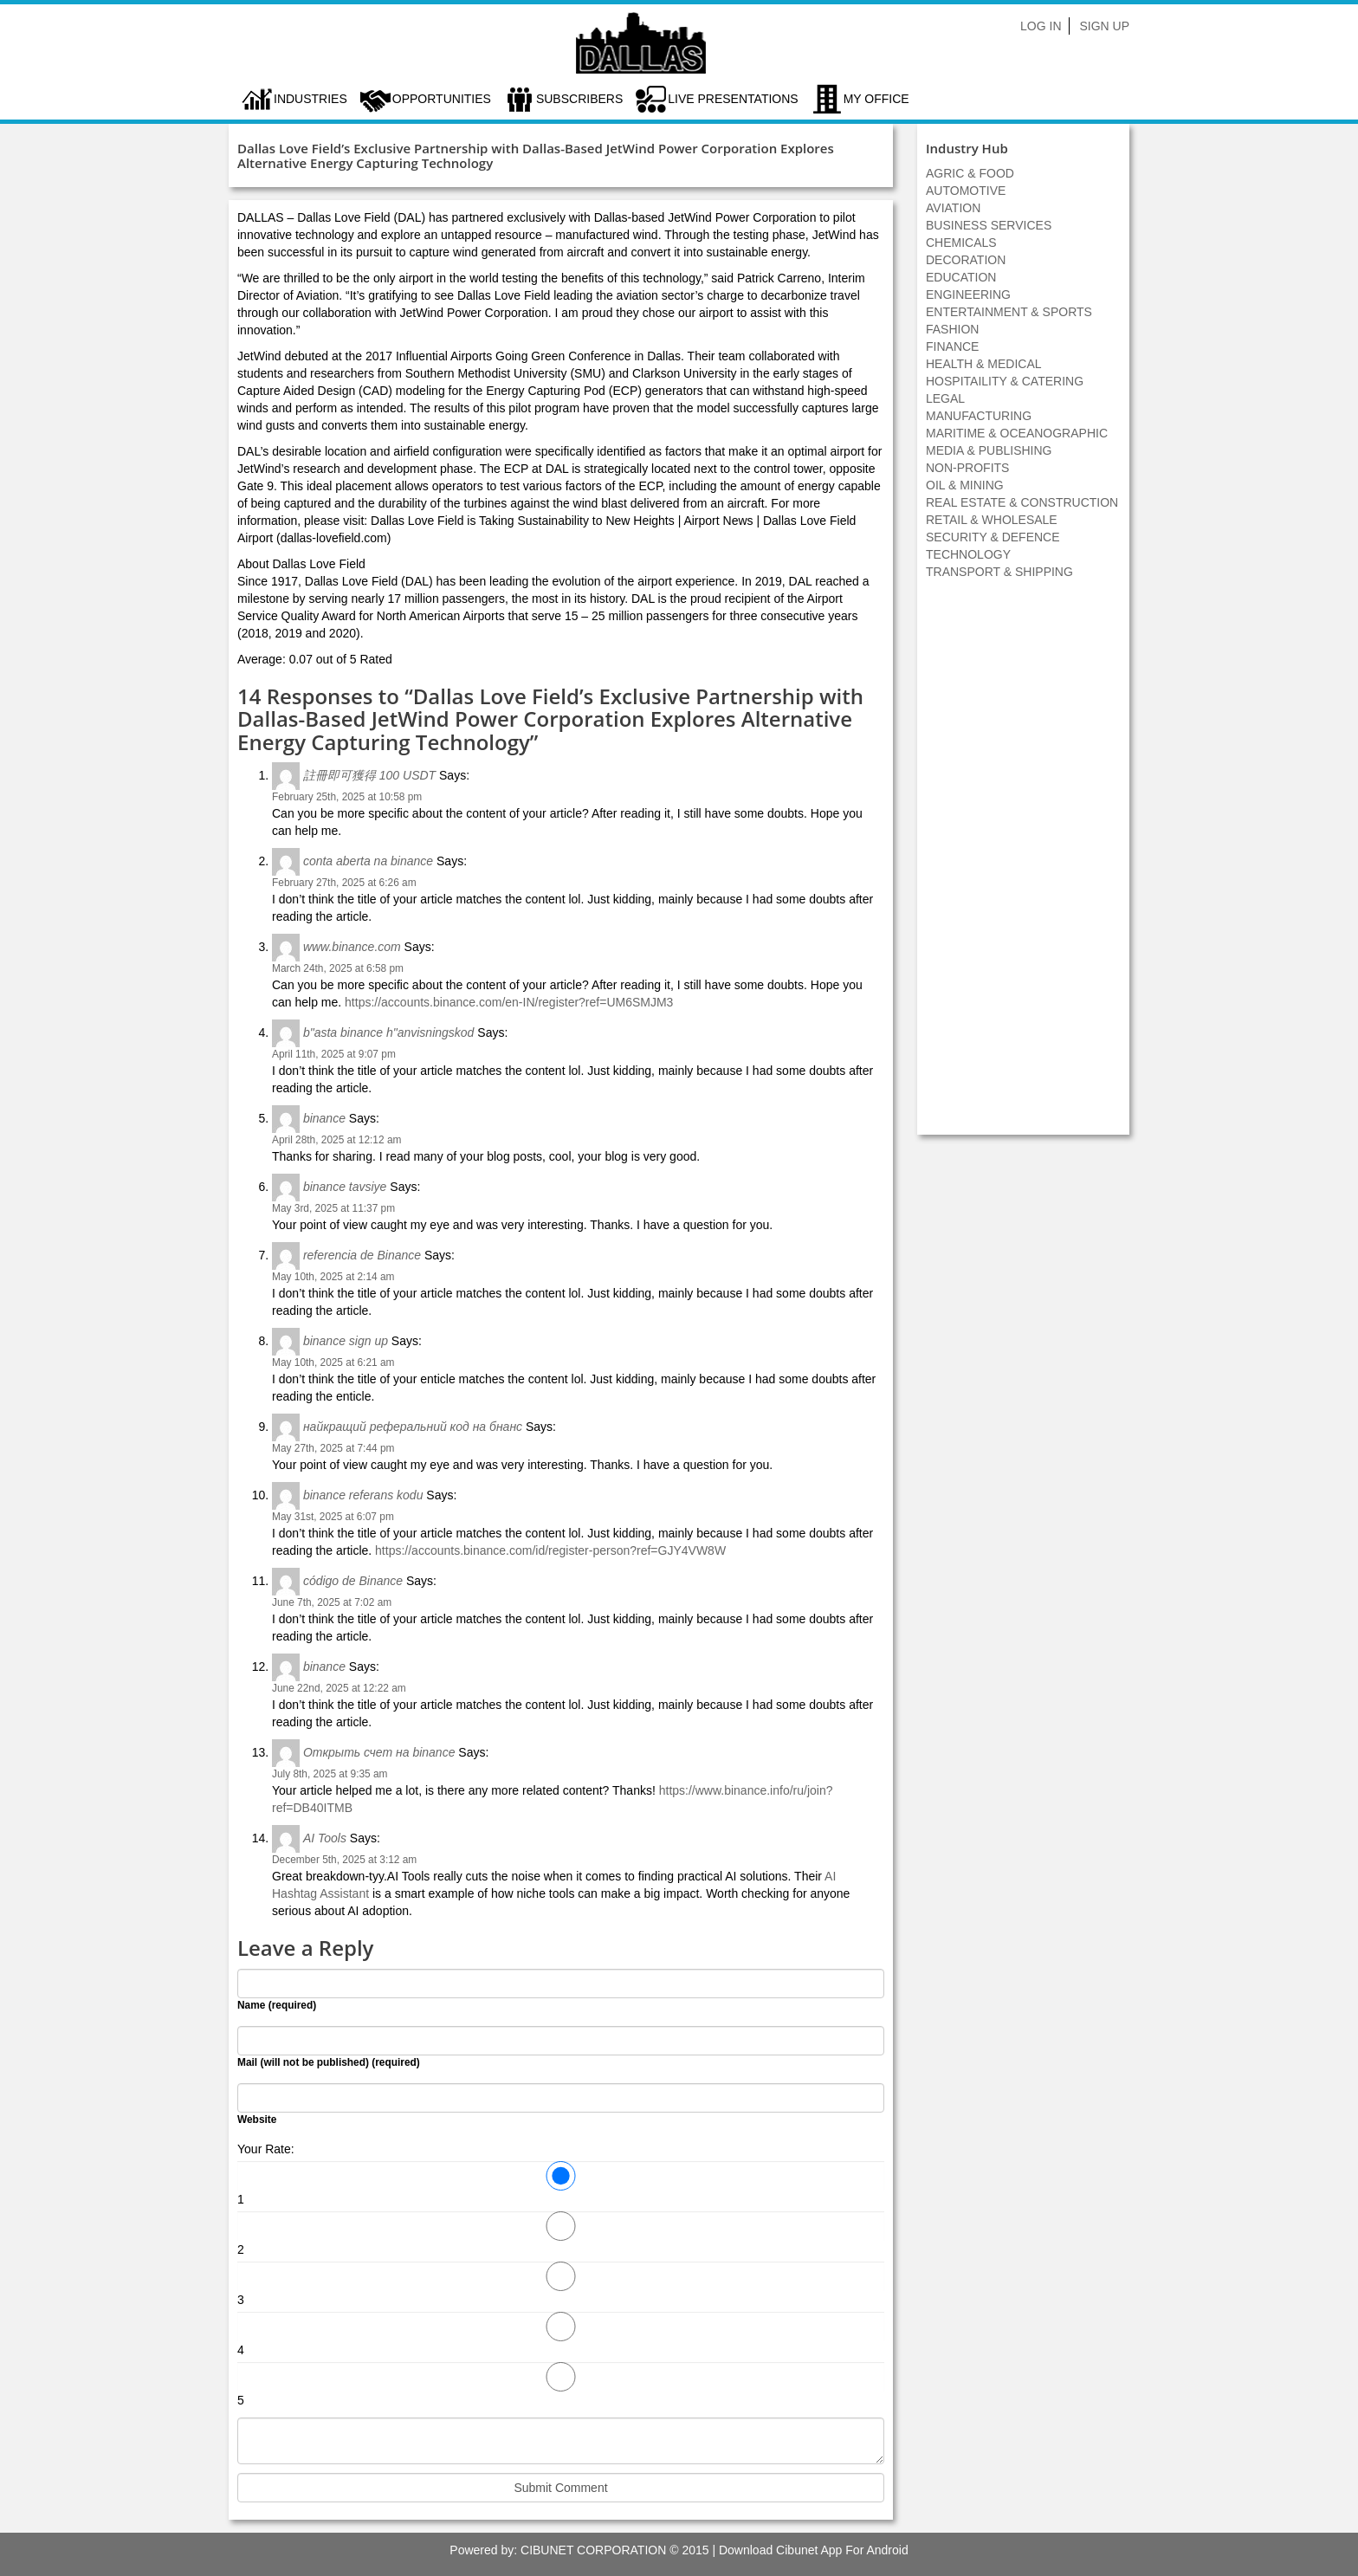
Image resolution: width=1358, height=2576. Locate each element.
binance (324, 1118)
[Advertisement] (1024, 866)
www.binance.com (352, 947)
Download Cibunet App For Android (814, 2550)
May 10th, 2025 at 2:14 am (333, 1277)
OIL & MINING (965, 485)
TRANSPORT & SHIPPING (999, 572)
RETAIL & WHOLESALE (991, 520)
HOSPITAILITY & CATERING (1004, 381)
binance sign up (345, 1341)
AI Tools (324, 1838)
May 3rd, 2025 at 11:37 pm (333, 1208)
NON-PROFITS (967, 468)
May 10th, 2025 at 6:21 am (333, 1362)
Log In (1040, 26)
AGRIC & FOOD (970, 173)
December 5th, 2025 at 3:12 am (344, 1860)
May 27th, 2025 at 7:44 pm (333, 1448)
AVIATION (953, 208)
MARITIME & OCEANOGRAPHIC (1017, 433)
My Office (876, 99)
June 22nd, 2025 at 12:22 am (339, 1688)
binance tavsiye (345, 1187)
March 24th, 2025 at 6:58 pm (338, 968)
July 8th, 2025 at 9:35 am (330, 1774)
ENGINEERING (968, 294)
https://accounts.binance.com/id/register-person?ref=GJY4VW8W (550, 1550)
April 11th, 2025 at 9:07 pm (334, 1054)
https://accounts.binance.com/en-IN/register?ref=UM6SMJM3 (509, 1002)
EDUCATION (961, 277)
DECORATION (966, 260)
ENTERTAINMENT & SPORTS (1009, 312)
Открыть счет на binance (379, 1752)
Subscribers (579, 99)
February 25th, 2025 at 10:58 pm (347, 797)
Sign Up (1104, 26)
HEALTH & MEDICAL (984, 364)
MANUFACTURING (978, 416)
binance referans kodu (363, 1495)
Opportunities (441, 99)
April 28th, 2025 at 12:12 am (336, 1140)
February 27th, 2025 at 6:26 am (344, 883)
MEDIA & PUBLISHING (988, 450)
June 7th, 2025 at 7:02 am (331, 1602)
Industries (310, 99)
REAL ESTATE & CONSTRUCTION (1022, 502)
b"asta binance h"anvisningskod (389, 1032)
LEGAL (945, 398)
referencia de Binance (362, 1255)
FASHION (952, 329)
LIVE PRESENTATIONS (733, 99)
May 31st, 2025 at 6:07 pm (333, 1517)
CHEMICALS (961, 242)
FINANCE (952, 346)
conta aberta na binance (368, 861)
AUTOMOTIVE (966, 190)
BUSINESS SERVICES (988, 225)
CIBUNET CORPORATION (593, 2550)
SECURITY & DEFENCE (993, 537)
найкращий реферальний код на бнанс (412, 1427)
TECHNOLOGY (968, 554)
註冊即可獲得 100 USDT (369, 775)
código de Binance (353, 1581)
